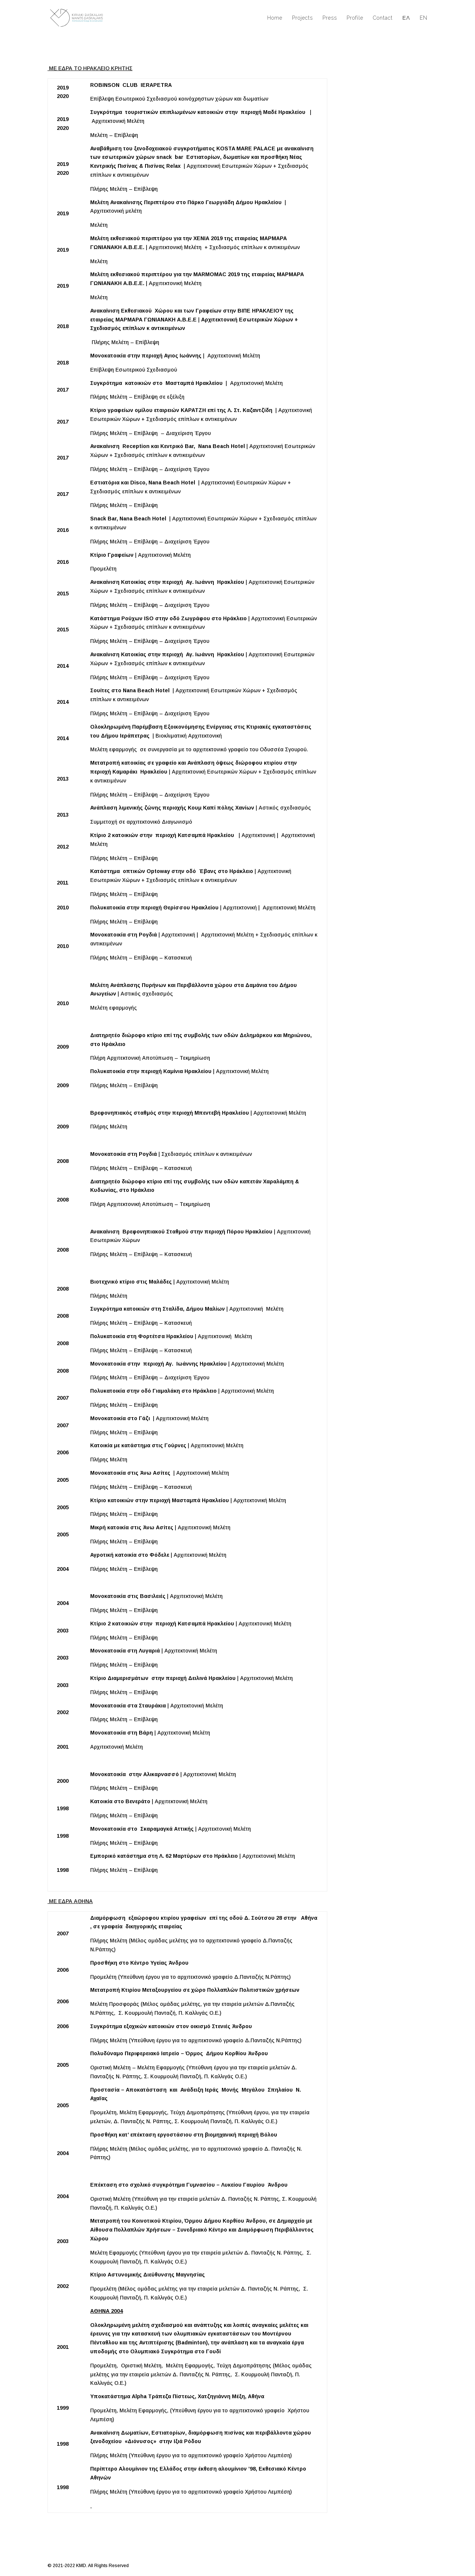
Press (329, 18)
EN (424, 18)
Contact (383, 18)
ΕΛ (406, 18)
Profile (355, 18)
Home (274, 18)
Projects (302, 18)
